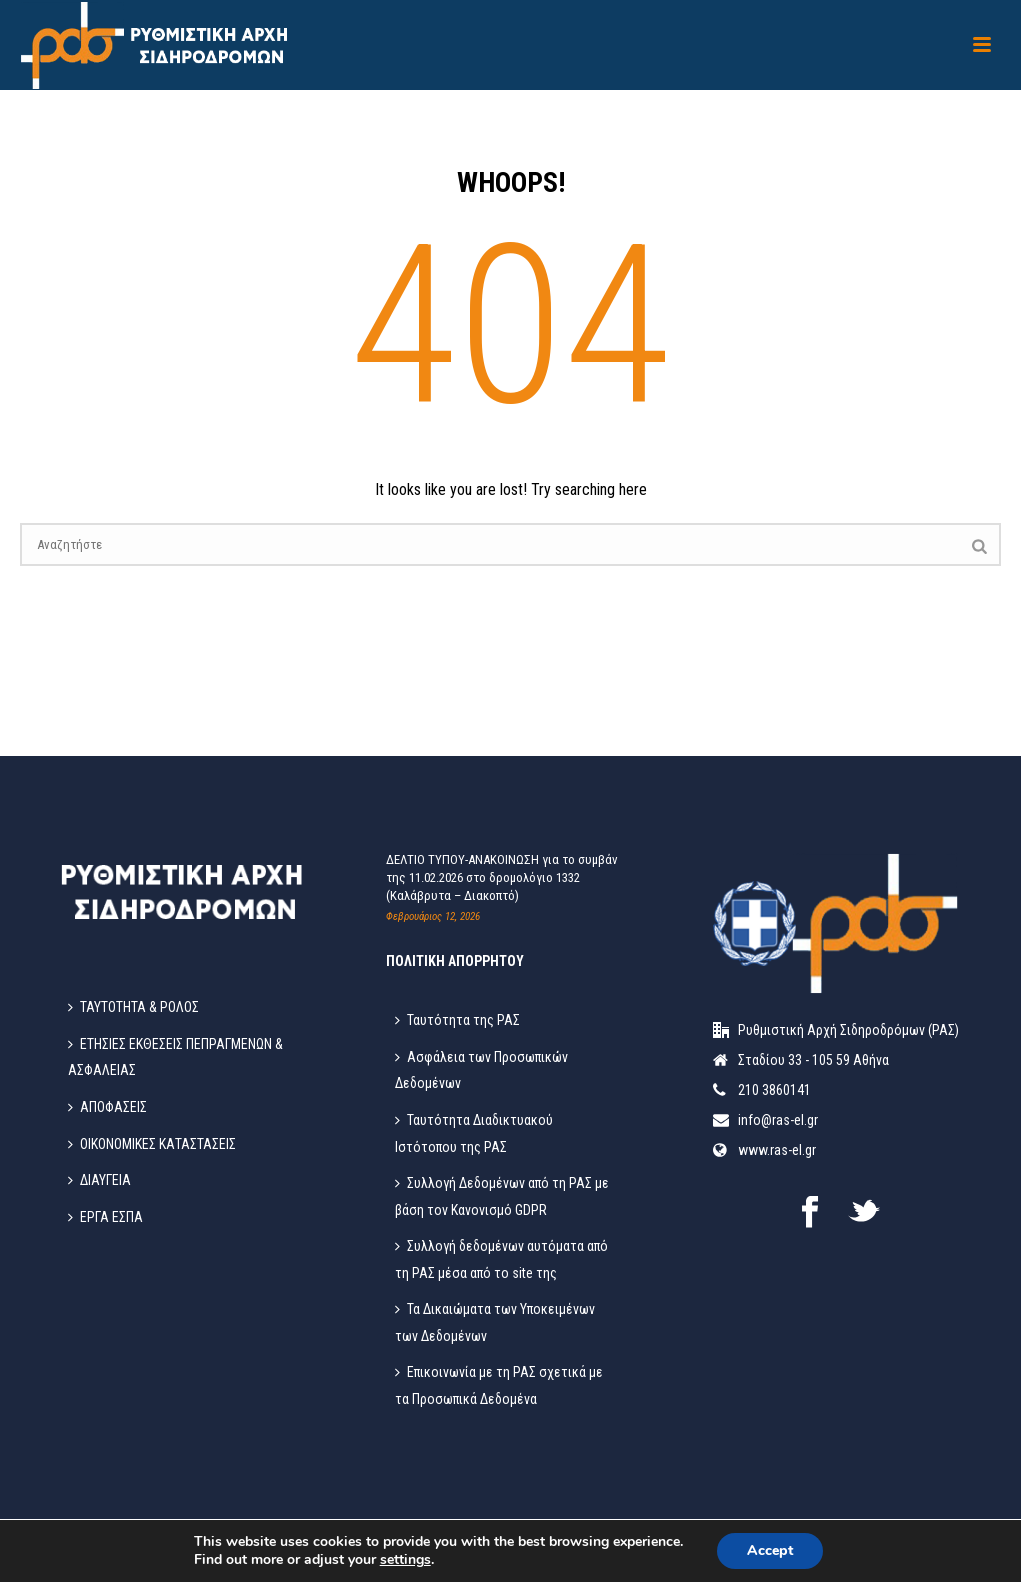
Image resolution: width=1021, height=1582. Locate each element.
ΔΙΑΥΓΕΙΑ (99, 1180)
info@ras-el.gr (778, 1120)
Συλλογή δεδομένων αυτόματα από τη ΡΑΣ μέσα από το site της (501, 1259)
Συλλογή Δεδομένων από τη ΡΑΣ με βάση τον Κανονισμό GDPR (502, 1196)
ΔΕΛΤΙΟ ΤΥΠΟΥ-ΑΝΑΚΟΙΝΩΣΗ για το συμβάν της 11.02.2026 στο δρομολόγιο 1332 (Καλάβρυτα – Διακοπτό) (502, 877)
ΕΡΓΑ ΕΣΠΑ (105, 1217)
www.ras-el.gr (777, 1150)
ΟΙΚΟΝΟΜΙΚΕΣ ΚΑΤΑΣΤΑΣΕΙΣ (152, 1144)
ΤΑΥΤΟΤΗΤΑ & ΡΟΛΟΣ (133, 1007)
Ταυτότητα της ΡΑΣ (457, 1020)
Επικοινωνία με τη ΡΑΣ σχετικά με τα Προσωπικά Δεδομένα (499, 1385)
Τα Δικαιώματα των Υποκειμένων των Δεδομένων (495, 1322)
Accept (770, 1550)
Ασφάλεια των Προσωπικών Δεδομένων (481, 1070)
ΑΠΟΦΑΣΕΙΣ (107, 1107)
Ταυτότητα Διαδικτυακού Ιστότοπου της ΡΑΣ (474, 1133)
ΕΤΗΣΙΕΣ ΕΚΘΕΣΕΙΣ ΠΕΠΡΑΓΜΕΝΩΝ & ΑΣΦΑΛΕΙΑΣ (175, 1057)
